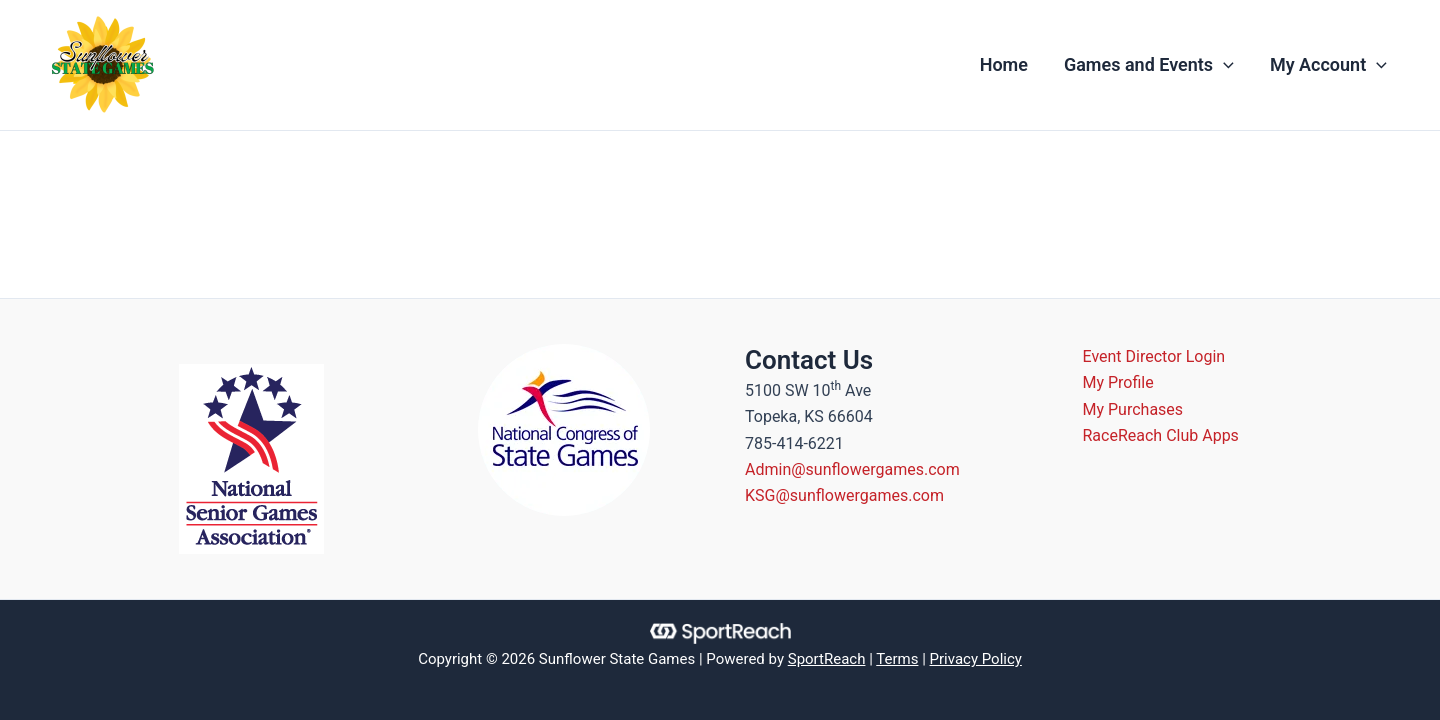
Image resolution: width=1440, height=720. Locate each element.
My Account (1328, 65)
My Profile (1118, 382)
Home (1004, 64)
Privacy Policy (976, 659)
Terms (897, 659)
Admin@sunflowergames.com (852, 469)
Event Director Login (1154, 356)
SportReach (827, 659)
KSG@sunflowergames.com (844, 495)
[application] (1223, 65)
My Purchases (1133, 409)
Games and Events (1149, 65)
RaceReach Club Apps (1161, 435)
